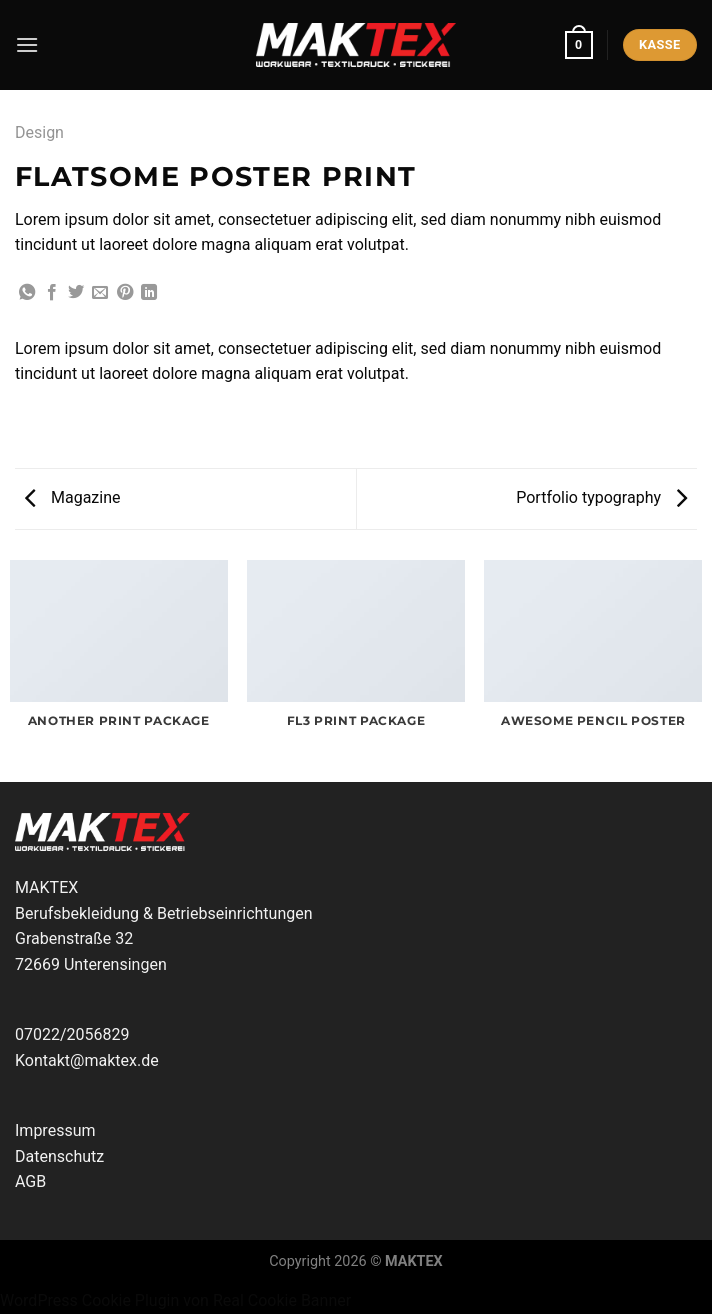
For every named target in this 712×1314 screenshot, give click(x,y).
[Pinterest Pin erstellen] (125, 293)
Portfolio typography (601, 497)
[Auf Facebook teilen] (52, 293)
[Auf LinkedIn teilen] (149, 293)
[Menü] (27, 44)
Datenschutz (59, 1156)
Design (39, 132)
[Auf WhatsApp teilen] (27, 293)
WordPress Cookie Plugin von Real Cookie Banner (175, 1300)
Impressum (55, 1130)
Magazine (72, 497)
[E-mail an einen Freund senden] (100, 293)
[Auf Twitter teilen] (76, 293)
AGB (30, 1181)
